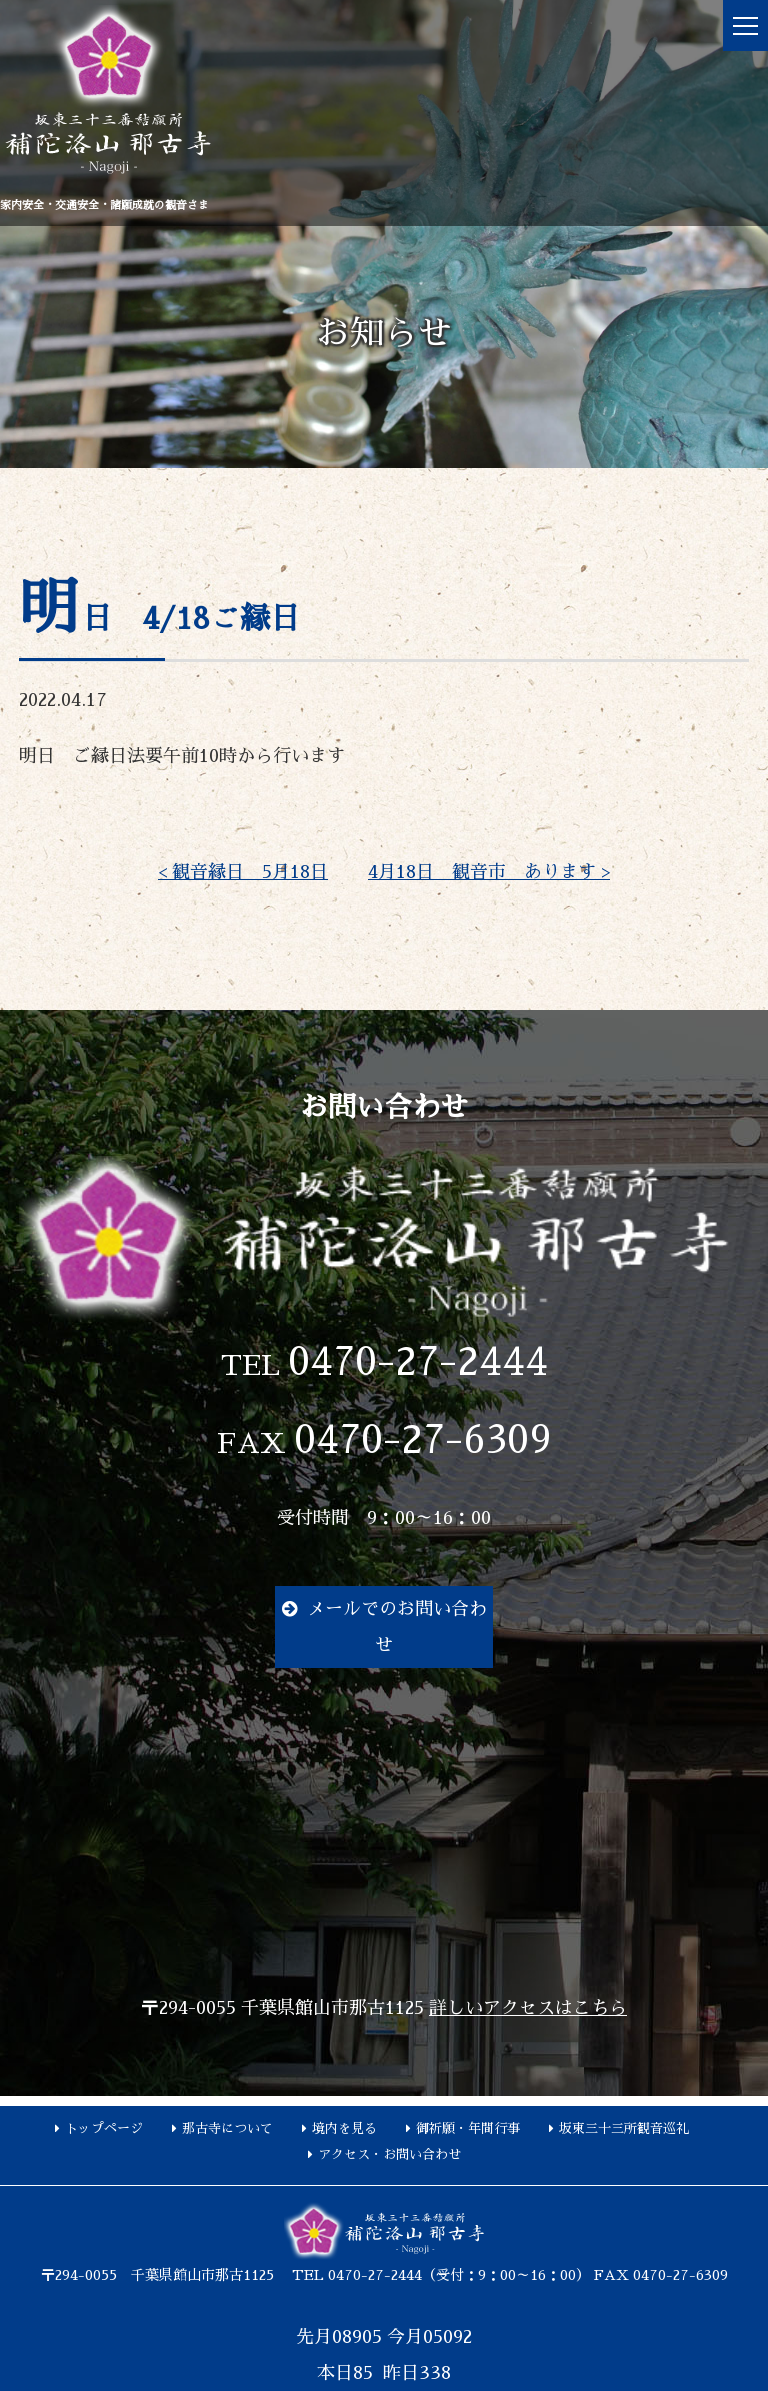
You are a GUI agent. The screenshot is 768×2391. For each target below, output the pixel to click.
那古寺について (227, 2128)
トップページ (104, 2128)
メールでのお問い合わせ (397, 1627)
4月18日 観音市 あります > (489, 872)
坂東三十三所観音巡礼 (624, 2128)
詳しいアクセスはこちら (528, 2008)
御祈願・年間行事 (468, 2128)
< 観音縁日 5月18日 (243, 872)
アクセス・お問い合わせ (389, 2154)
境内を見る (344, 2128)
